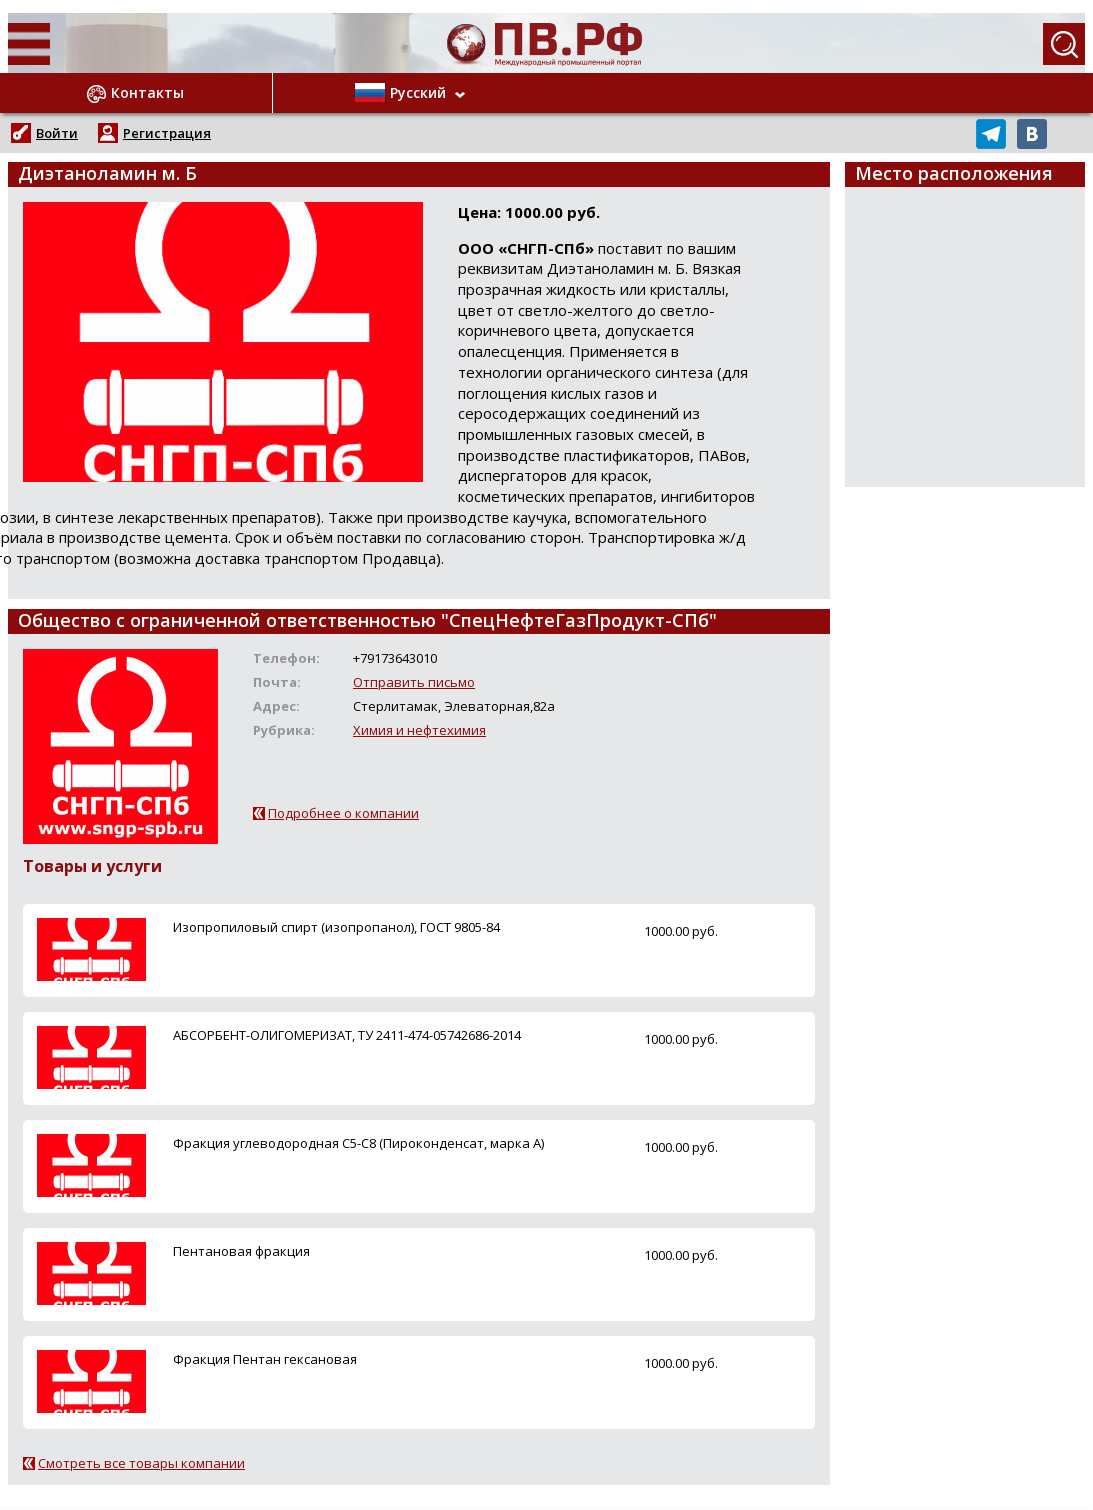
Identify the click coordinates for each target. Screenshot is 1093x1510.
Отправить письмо (414, 682)
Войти (57, 133)
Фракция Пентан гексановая (265, 1359)
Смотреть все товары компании (141, 1463)
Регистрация (167, 133)
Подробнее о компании (343, 813)
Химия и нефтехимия (419, 730)
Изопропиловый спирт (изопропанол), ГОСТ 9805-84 (336, 927)
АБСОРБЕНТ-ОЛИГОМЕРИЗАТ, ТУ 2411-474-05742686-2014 (347, 1035)
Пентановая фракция (241, 1251)
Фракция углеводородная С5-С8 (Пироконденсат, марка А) (358, 1143)
